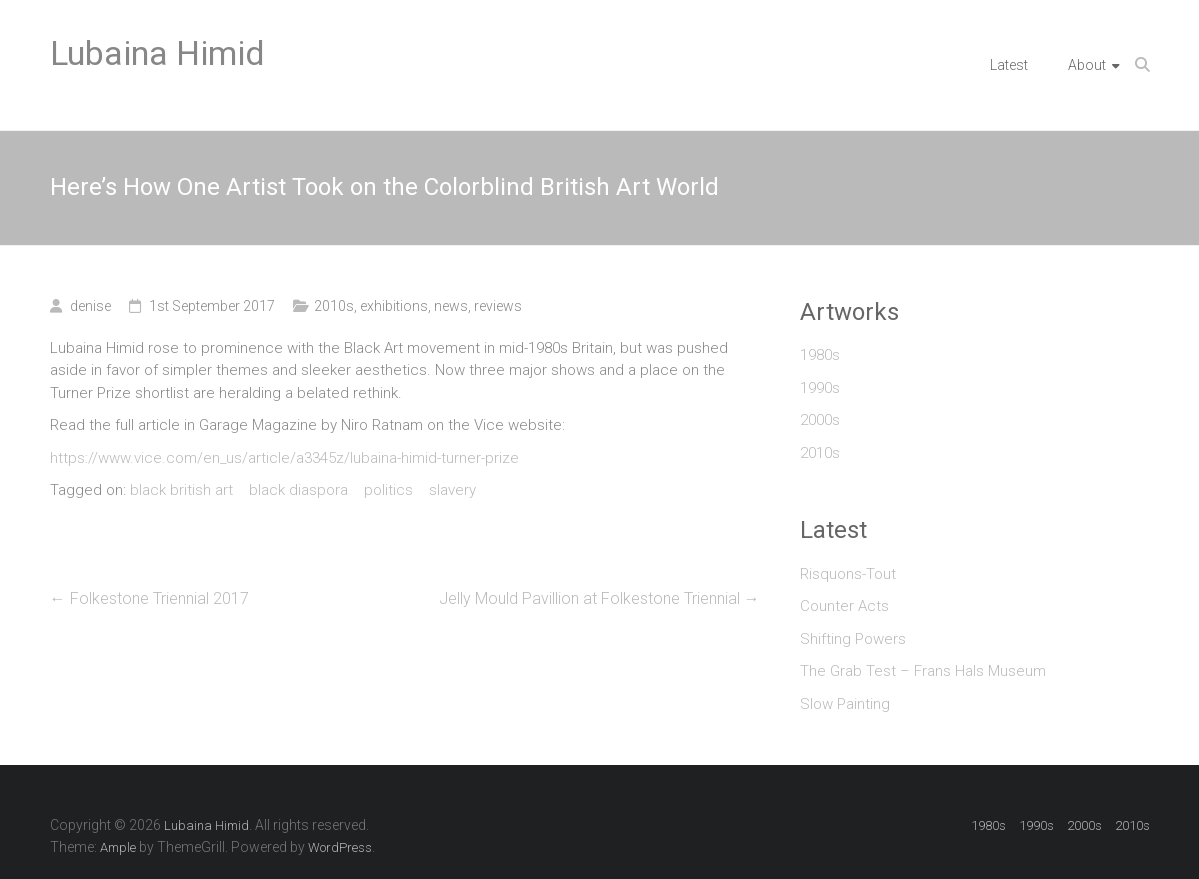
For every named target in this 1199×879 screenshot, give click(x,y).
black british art (181, 490)
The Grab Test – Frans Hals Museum (923, 671)
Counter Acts (844, 606)
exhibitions (394, 306)
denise (90, 306)
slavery (452, 490)
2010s (334, 306)
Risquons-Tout (848, 574)
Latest (1009, 65)
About (1087, 65)
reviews (498, 306)
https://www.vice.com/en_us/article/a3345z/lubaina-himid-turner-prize (284, 458)
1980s (820, 355)
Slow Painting (845, 704)
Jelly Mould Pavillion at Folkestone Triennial (599, 598)
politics (388, 490)
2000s (820, 420)
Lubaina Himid (157, 53)
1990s (820, 388)
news (451, 306)
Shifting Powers (853, 639)
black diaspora (298, 490)
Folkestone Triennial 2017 (149, 598)
